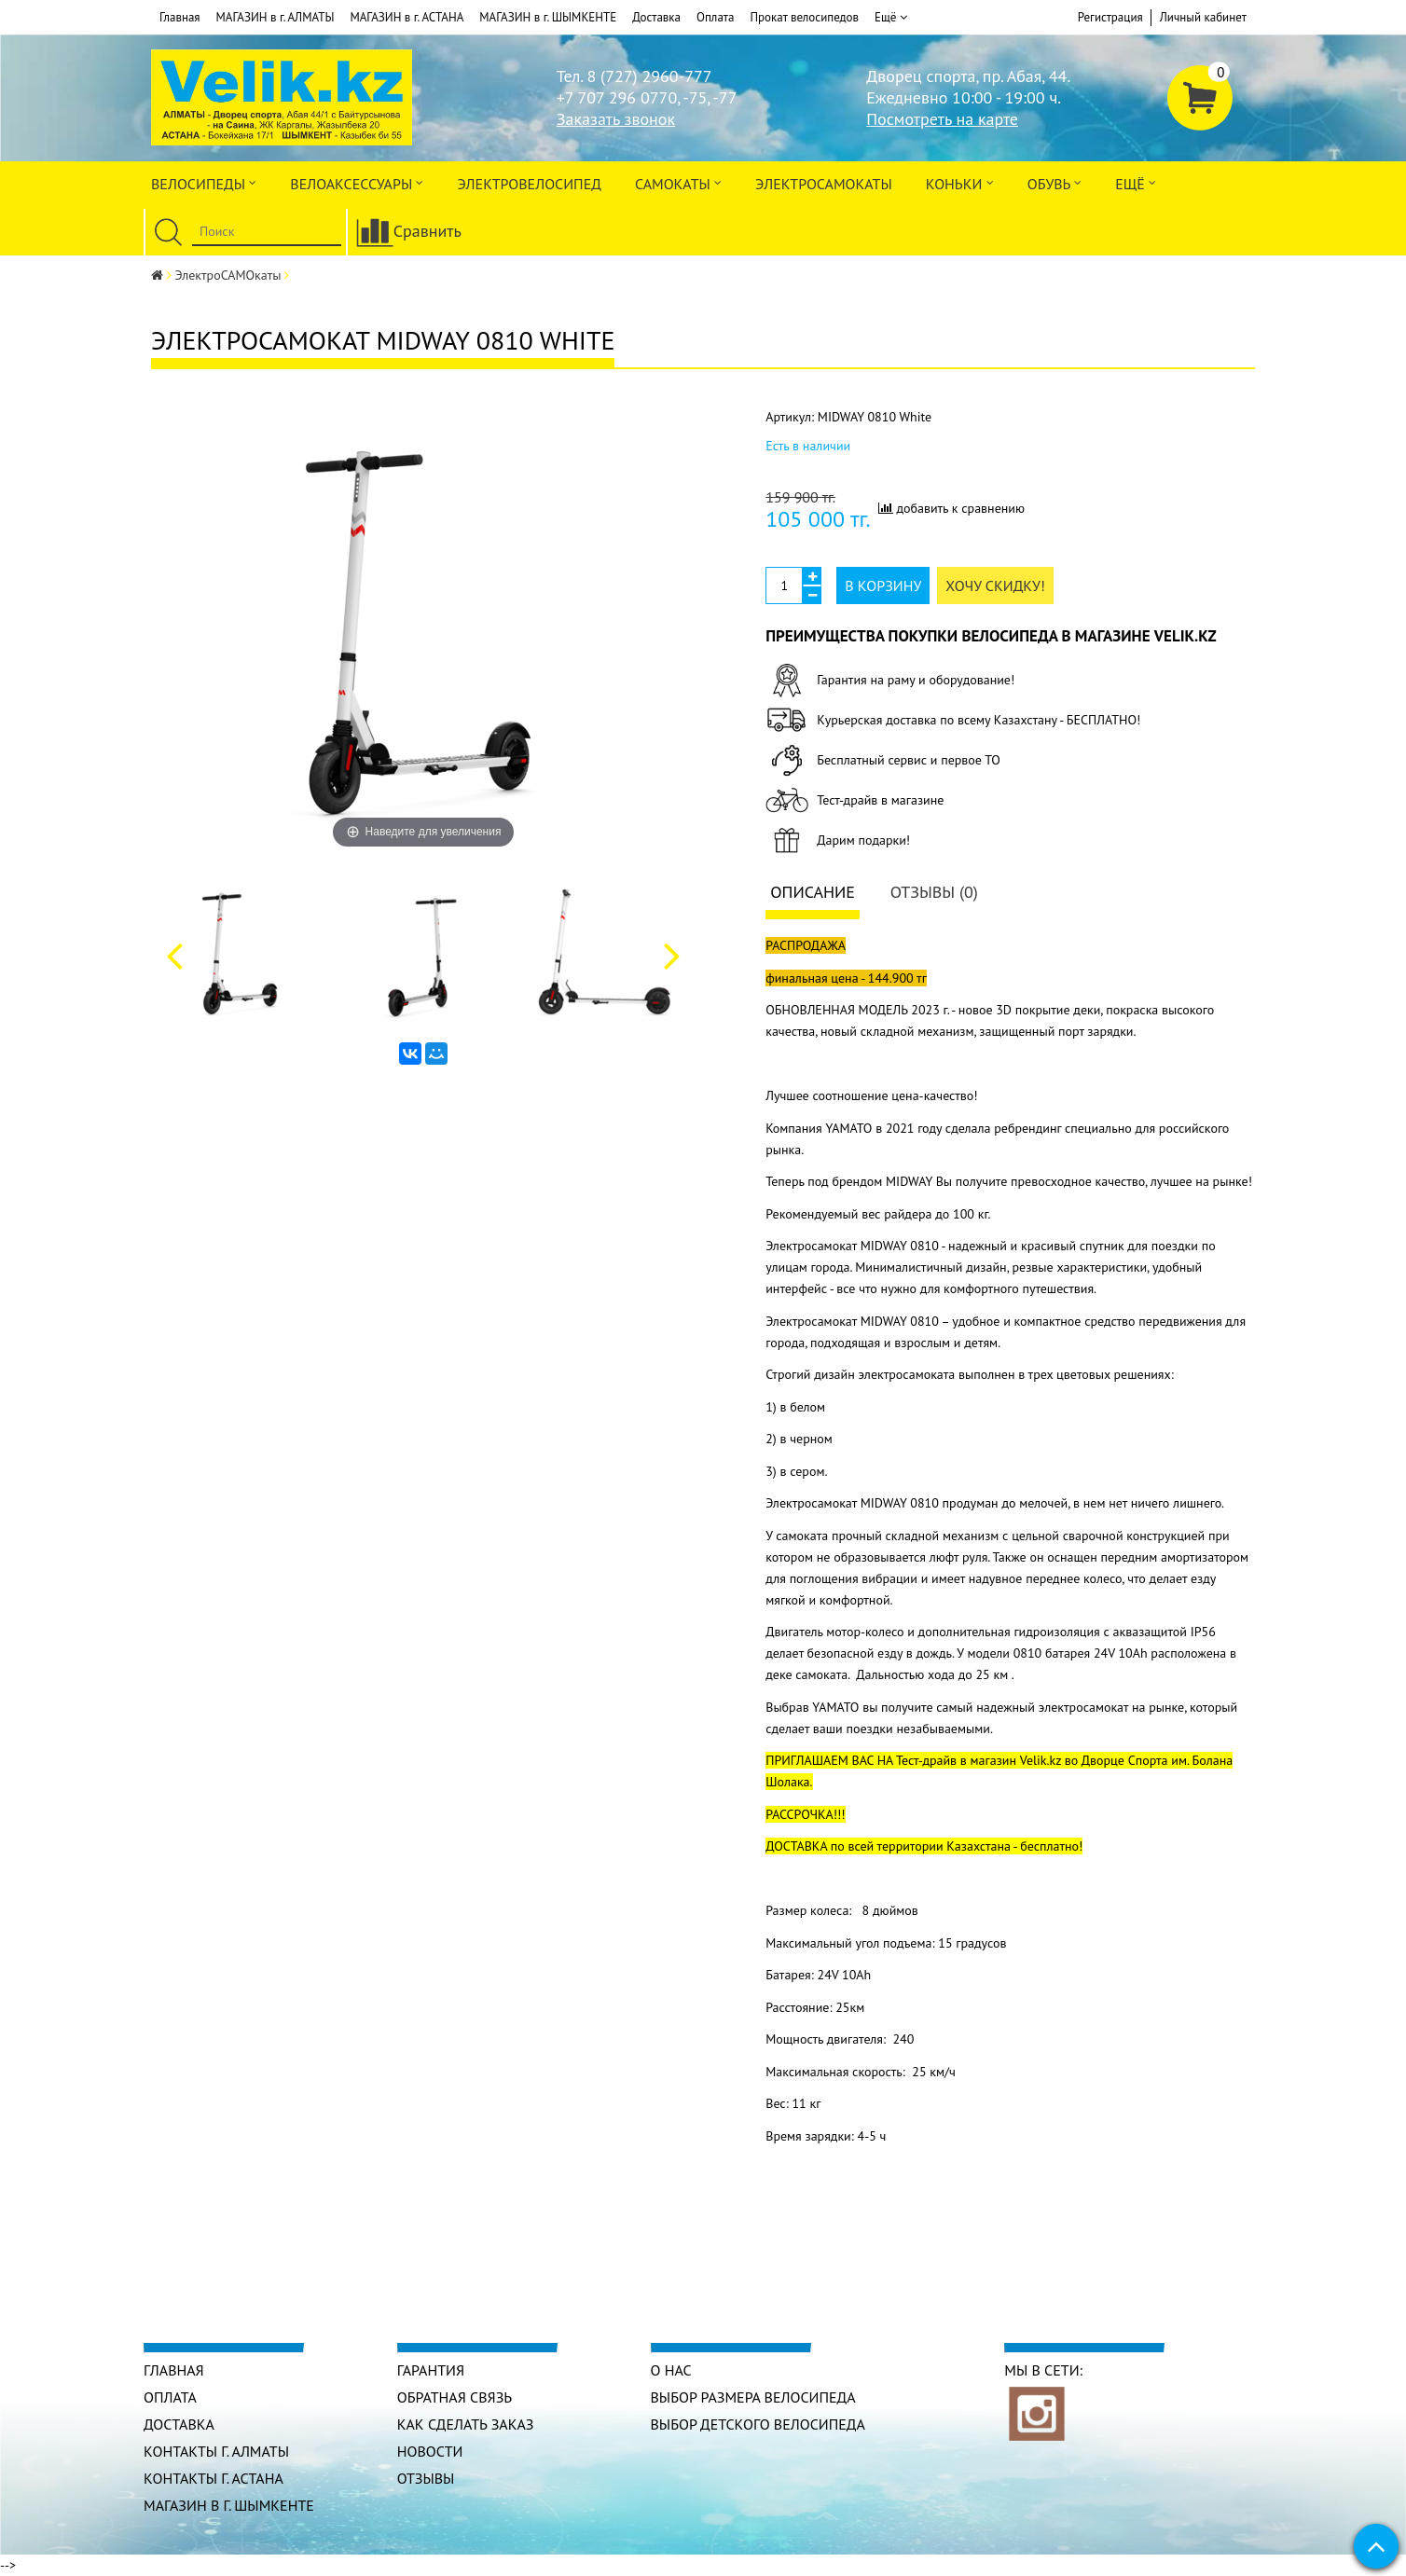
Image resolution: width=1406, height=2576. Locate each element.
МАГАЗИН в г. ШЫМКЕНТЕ (547, 17)
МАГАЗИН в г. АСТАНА (406, 17)
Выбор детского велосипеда (758, 2424)
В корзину (883, 585)
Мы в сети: (1043, 2370)
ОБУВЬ (1054, 182)
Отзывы (426, 2478)
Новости (430, 2451)
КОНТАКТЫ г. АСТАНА (213, 2478)
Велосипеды (203, 182)
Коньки (960, 182)
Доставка (656, 17)
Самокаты (678, 182)
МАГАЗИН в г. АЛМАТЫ (275, 17)
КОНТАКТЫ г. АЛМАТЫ (216, 2451)
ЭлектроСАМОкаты (823, 183)
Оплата (715, 17)
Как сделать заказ (465, 2424)
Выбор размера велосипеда (753, 2397)
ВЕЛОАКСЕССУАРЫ (356, 182)
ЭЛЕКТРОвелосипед (528, 183)
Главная (179, 17)
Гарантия (430, 2370)
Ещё (891, 17)
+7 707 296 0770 (617, 97)
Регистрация (1110, 17)
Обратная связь (454, 2397)
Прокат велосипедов (804, 17)
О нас (671, 2370)
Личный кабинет (1203, 17)
